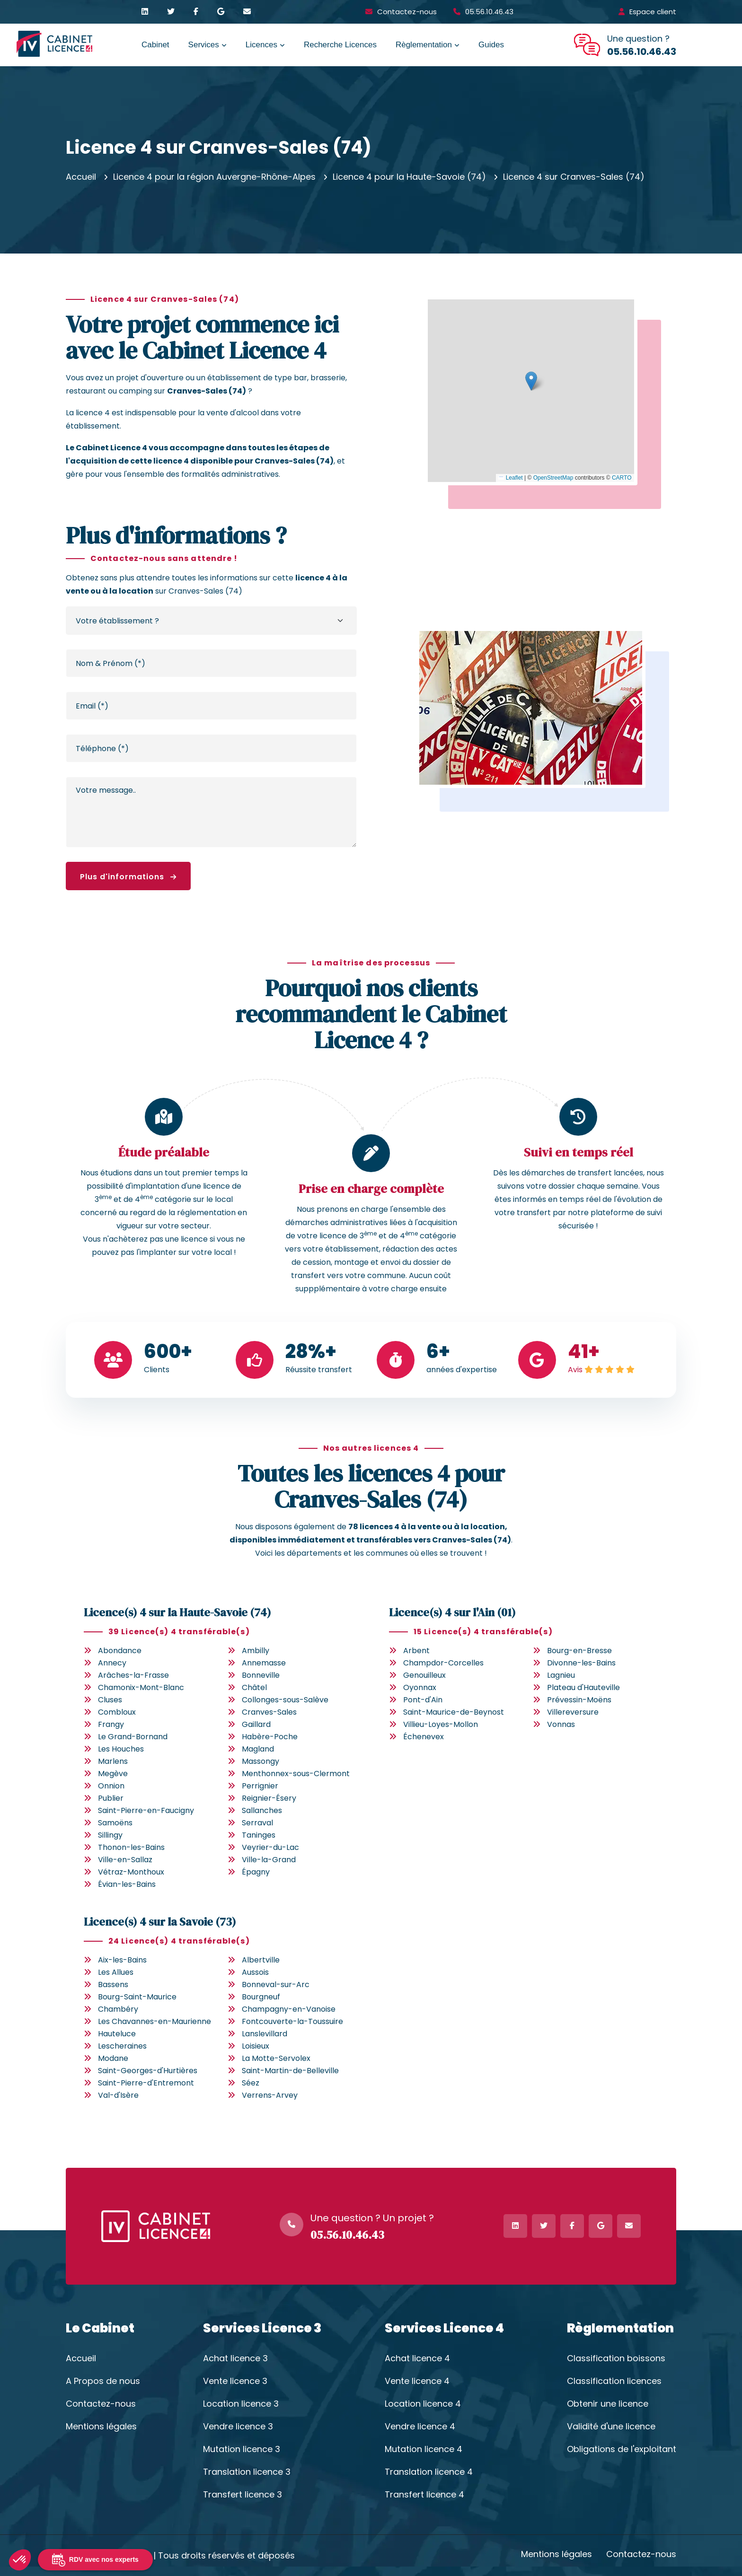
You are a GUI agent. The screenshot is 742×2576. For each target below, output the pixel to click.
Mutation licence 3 (241, 2449)
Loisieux (255, 2046)
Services (203, 44)
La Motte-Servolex (276, 2058)
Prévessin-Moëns (579, 1699)
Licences (261, 44)
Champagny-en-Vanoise (289, 2009)
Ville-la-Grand (269, 1859)
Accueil (81, 177)
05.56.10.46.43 (489, 12)
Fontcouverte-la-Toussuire (292, 2021)
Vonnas (561, 1724)
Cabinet (155, 44)
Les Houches (121, 1749)
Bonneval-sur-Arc (275, 1984)
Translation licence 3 (247, 2472)
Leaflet (510, 477)
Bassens (113, 1984)
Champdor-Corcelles (443, 1662)
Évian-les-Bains (127, 1884)
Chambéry (118, 2009)
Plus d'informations (128, 876)
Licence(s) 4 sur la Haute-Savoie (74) (177, 1612)
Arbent (416, 1650)
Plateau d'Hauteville (583, 1687)
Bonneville (261, 1675)
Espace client (652, 12)
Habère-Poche (270, 1736)
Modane (113, 2058)
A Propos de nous (103, 2381)
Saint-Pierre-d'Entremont (146, 2082)
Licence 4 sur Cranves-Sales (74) (574, 177)
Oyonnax (419, 1687)
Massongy (260, 1761)
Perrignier (260, 1785)
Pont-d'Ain (422, 1699)
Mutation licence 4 (423, 2449)
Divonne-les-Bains (581, 1662)
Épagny (256, 1871)
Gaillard (256, 1724)
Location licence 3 (241, 2404)
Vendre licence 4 (420, 2426)
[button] (531, 381)
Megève (113, 1773)
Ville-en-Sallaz (125, 1859)
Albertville (261, 1959)
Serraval (257, 1822)
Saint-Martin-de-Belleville (290, 2070)
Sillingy (110, 1835)
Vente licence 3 (235, 2381)
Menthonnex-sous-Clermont (296, 1773)
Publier (111, 1798)
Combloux (117, 1712)
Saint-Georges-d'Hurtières (147, 2070)
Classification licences (614, 2381)
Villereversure (573, 1712)
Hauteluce (117, 2033)
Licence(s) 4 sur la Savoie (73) (160, 1921)
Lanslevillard (264, 2033)
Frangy (111, 1724)
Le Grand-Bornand (133, 1736)
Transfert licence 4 (424, 2494)
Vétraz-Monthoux (131, 1871)
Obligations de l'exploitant (621, 2449)
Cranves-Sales (269, 1712)
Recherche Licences (340, 44)
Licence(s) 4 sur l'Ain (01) (452, 1612)
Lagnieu (561, 1675)
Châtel (254, 1687)
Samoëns (115, 1822)
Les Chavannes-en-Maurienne (154, 2021)
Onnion (111, 1785)
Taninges (258, 1835)
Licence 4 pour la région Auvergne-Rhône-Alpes (214, 177)
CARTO (622, 477)
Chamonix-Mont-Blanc (141, 1687)
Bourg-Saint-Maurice (137, 1996)
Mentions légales (101, 2426)
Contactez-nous (407, 12)
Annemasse (264, 1662)
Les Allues (115, 1972)
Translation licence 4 (429, 2472)
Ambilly (255, 1650)
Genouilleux (424, 1675)
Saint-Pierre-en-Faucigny (146, 1810)
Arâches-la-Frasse (133, 1675)
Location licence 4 (423, 2404)
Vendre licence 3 (238, 2426)
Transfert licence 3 (242, 2494)
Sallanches (262, 1810)
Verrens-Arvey (270, 2095)
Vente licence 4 (417, 2381)
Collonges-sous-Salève (285, 1699)
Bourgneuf (261, 1996)
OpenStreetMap (553, 477)
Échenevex (423, 1736)
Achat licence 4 (417, 2358)
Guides (491, 44)
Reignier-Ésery (269, 1798)
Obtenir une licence (607, 2404)
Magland (258, 1749)
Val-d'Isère (118, 2095)
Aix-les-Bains (122, 1959)
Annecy (112, 1662)
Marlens (113, 1761)
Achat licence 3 (235, 2358)
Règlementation (424, 44)
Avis (575, 1369)
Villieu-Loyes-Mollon (440, 1724)
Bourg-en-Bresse (579, 1650)
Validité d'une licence (611, 2426)
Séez (250, 2082)
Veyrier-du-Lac (270, 1847)
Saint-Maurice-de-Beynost (453, 1712)
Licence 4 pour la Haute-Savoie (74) (409, 177)
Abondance (119, 1650)
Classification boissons (616, 2358)
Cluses (110, 1699)
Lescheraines (122, 2046)
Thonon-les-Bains (131, 1847)
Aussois (255, 1972)
